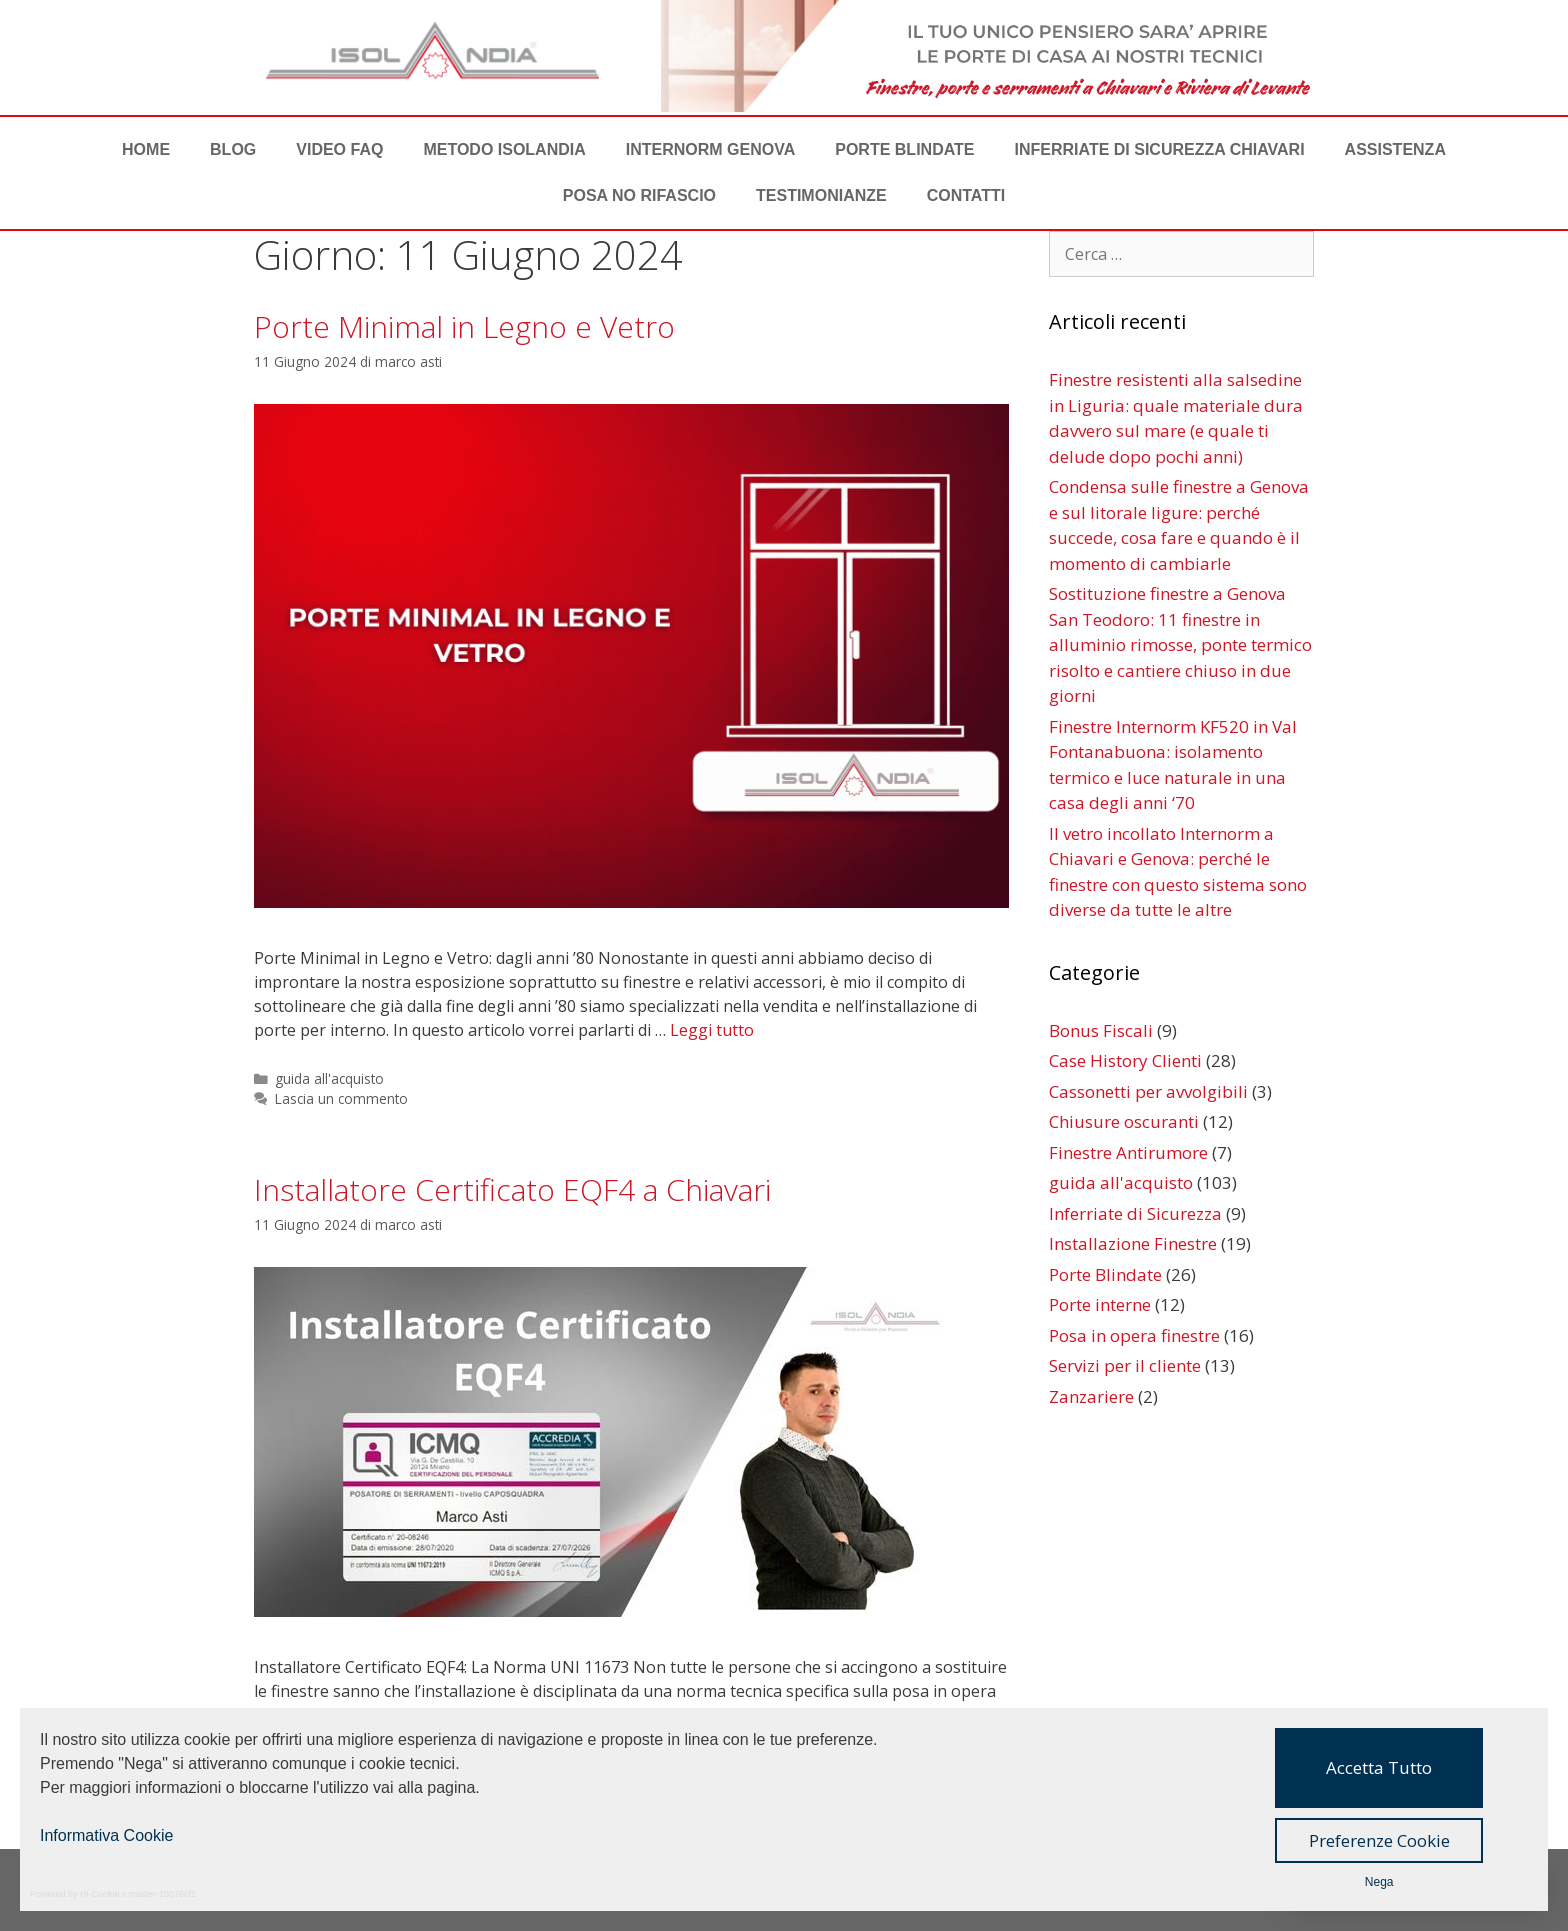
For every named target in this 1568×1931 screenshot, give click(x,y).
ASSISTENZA (1395, 149)
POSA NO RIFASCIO (639, 195)
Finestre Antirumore (1128, 1152)
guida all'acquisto (329, 1078)
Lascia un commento (341, 1098)
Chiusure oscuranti (1124, 1121)
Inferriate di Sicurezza (1135, 1213)
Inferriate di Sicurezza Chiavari (1160, 149)
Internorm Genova (710, 149)
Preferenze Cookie (1379, 1840)
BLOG (233, 149)
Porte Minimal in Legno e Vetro (464, 326)
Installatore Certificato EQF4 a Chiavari (512, 1189)
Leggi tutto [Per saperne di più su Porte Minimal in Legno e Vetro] (712, 1030)
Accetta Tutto (1379, 1767)
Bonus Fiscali (1101, 1030)
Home (146, 149)
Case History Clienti (1125, 1060)
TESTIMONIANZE (821, 195)
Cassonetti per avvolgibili (1148, 1091)
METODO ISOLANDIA (504, 149)
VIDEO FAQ (339, 149)
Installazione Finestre (1133, 1243)
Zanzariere (1091, 1396)
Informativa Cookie (106, 1835)
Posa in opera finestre (1134, 1335)
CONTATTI (966, 195)
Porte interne (1100, 1304)
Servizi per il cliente (1125, 1365)
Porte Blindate (904, 149)
